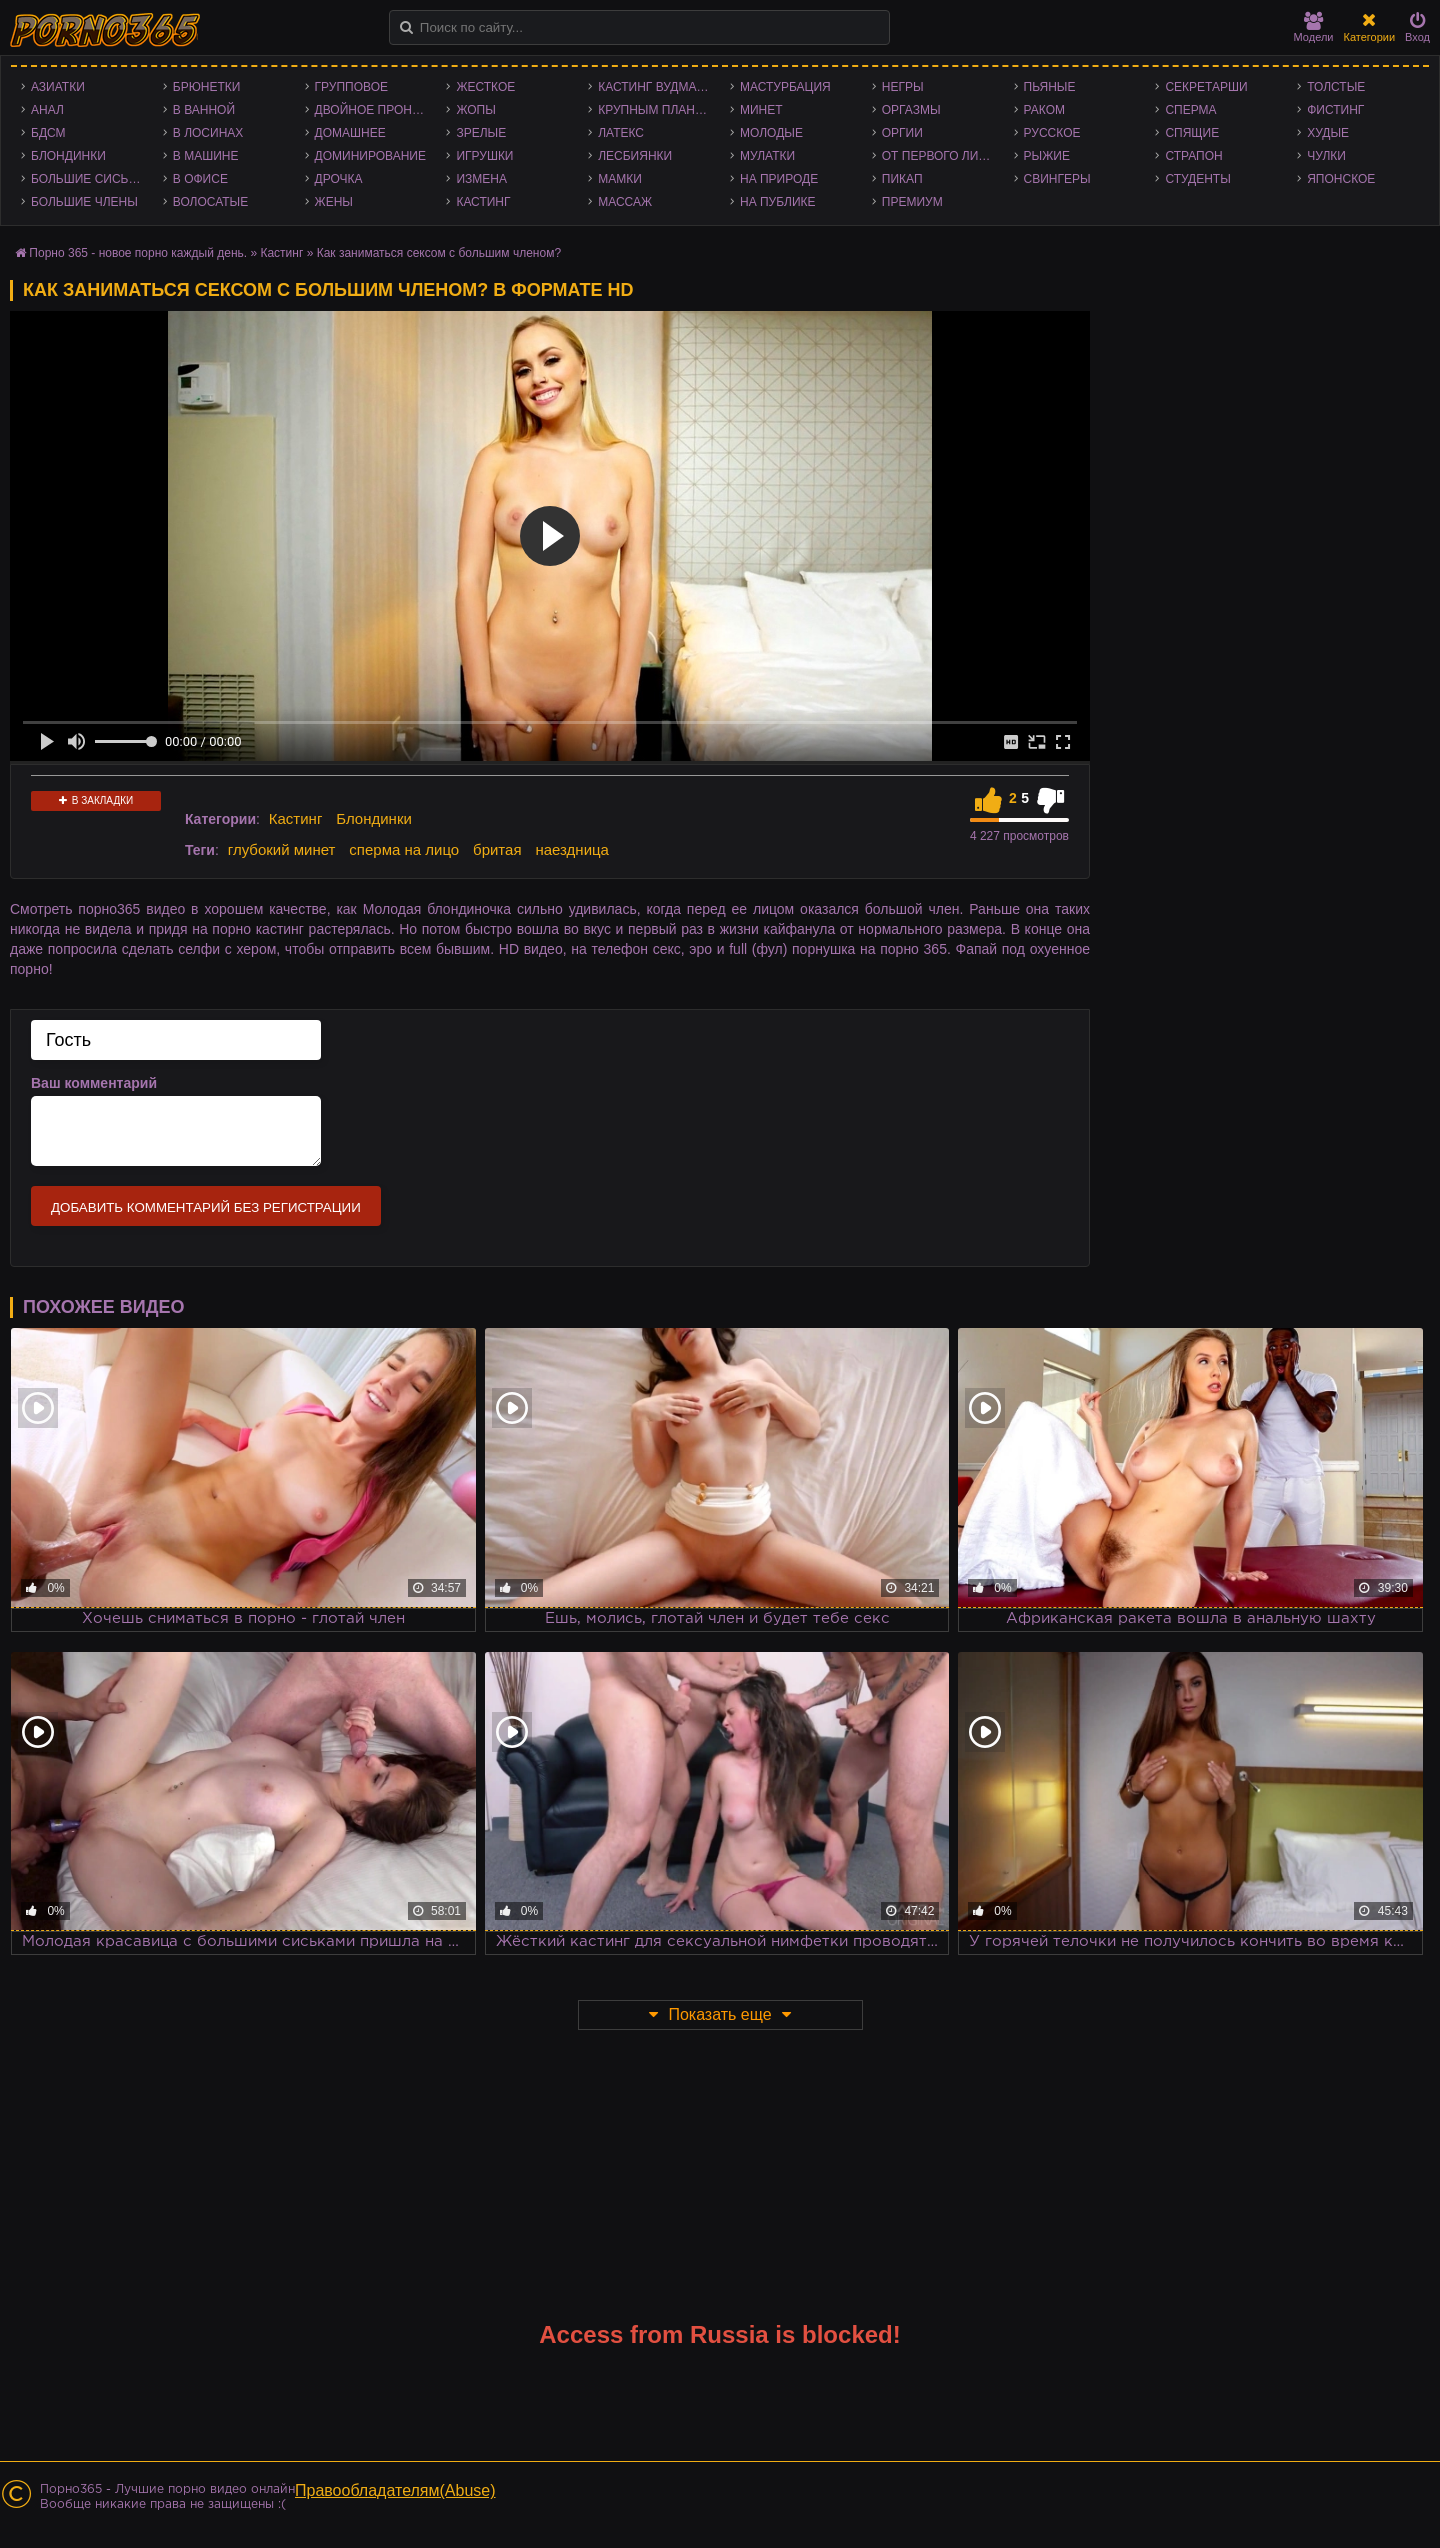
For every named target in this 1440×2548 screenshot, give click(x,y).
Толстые (1336, 87)
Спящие (1192, 133)
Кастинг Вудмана (655, 87)
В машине (206, 156)
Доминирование (370, 156)
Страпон (1193, 156)
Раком (1044, 110)
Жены (334, 202)
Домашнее (350, 133)
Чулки (1326, 156)
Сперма (1190, 110)
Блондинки (68, 156)
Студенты (1197, 179)
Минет (761, 110)
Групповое (351, 87)
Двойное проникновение (376, 110)
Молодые (771, 133)
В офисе (200, 179)
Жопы (475, 110)
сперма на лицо (404, 849)
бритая (497, 849)
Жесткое (485, 87)
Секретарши (1206, 87)
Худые (1328, 133)
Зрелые (481, 133)
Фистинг (1335, 110)
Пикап (902, 179)
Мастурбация (785, 87)
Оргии (902, 133)
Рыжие (1047, 156)
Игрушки (484, 156)
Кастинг (483, 202)
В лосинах (208, 133)
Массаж (625, 202)
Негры (903, 87)
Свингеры (1057, 179)
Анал (47, 110)
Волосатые (210, 202)
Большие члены (84, 202)
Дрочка (339, 179)
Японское (1341, 179)
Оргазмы (911, 110)
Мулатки (767, 156)
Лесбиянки (635, 156)
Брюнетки (207, 87)
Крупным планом (656, 110)
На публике (778, 202)
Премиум (912, 202)
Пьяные (1050, 87)
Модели (1314, 27)
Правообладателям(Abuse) (395, 2490)
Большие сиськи (87, 179)
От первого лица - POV (943, 156)
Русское (1052, 133)
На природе (779, 179)
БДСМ (48, 133)
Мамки (620, 179)
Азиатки (58, 87)
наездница (572, 849)
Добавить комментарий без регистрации (206, 1207)
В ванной (204, 110)
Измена (481, 179)
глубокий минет (282, 849)
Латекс (621, 133)
